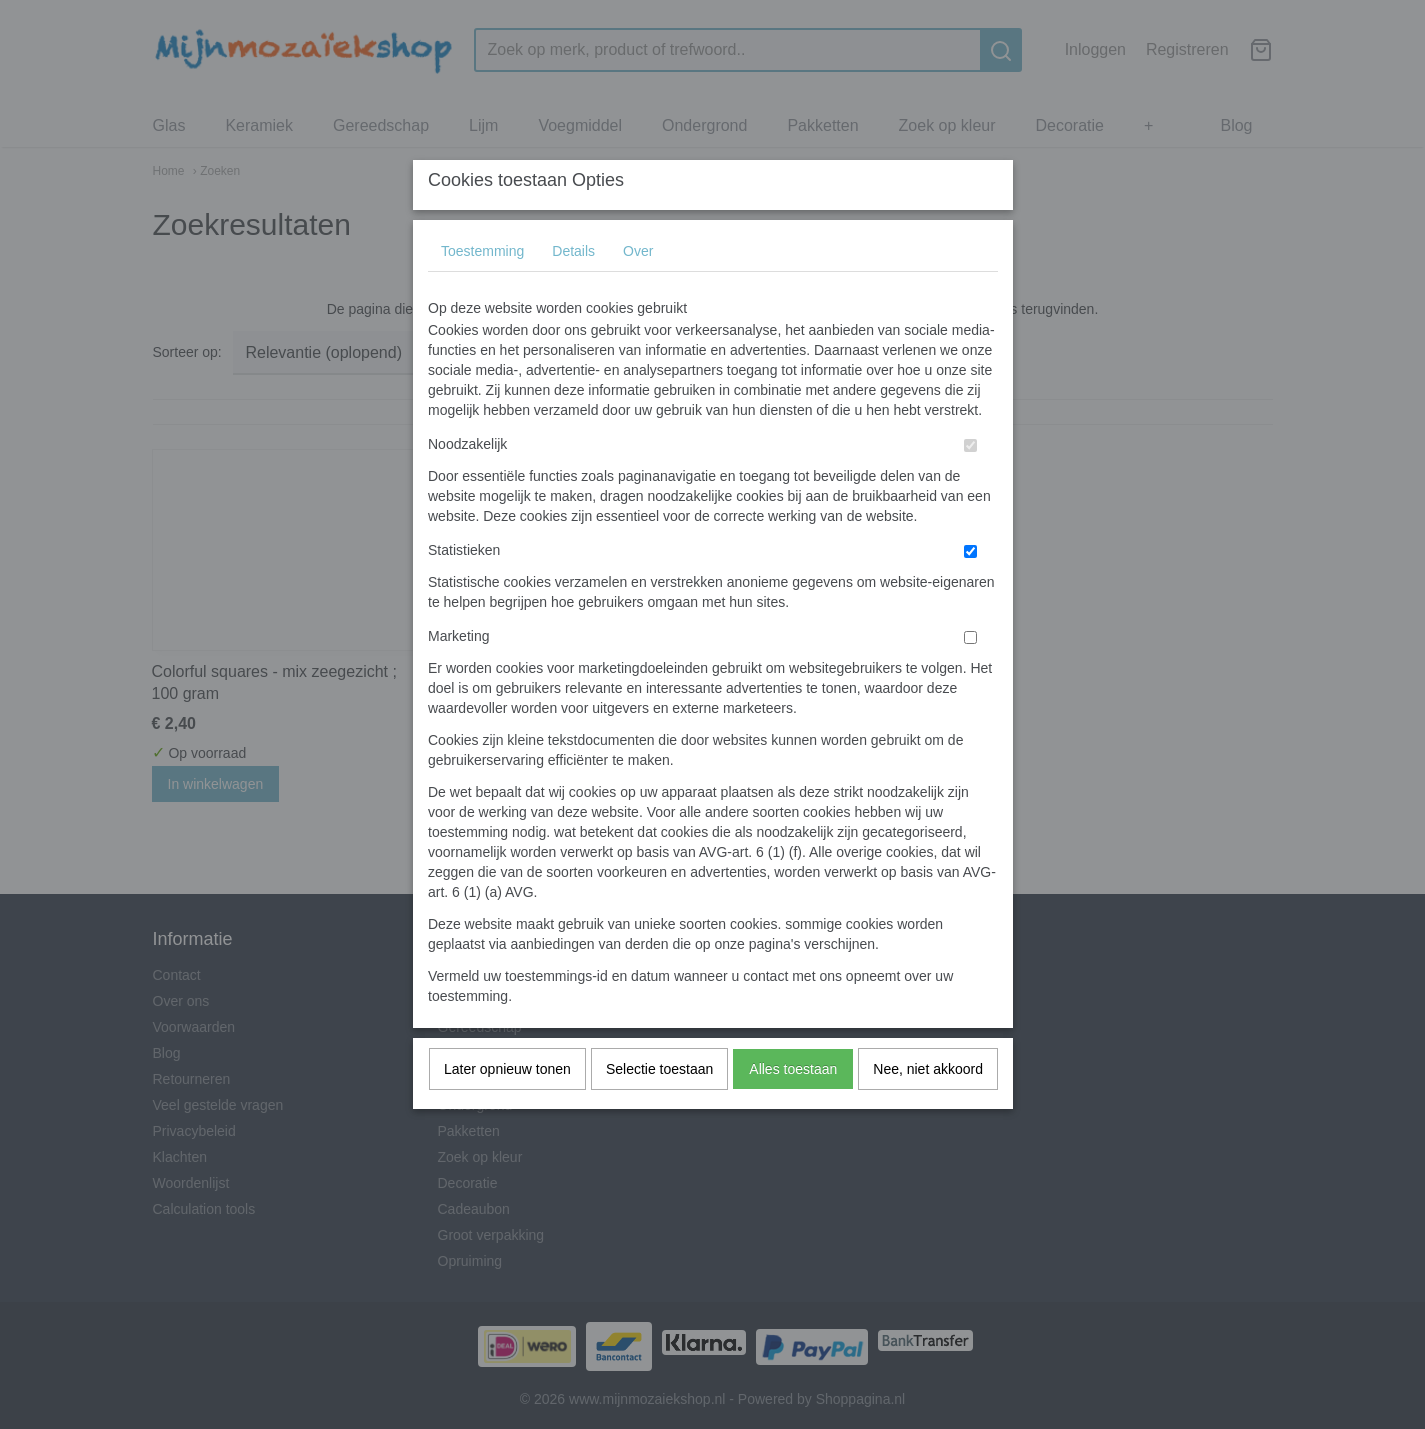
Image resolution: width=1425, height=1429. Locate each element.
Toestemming (482, 290)
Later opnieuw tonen (507, 1108)
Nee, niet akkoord (928, 1108)
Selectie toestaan (659, 1108)
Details (573, 290)
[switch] (970, 484)
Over (638, 290)
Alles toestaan (793, 1108)
